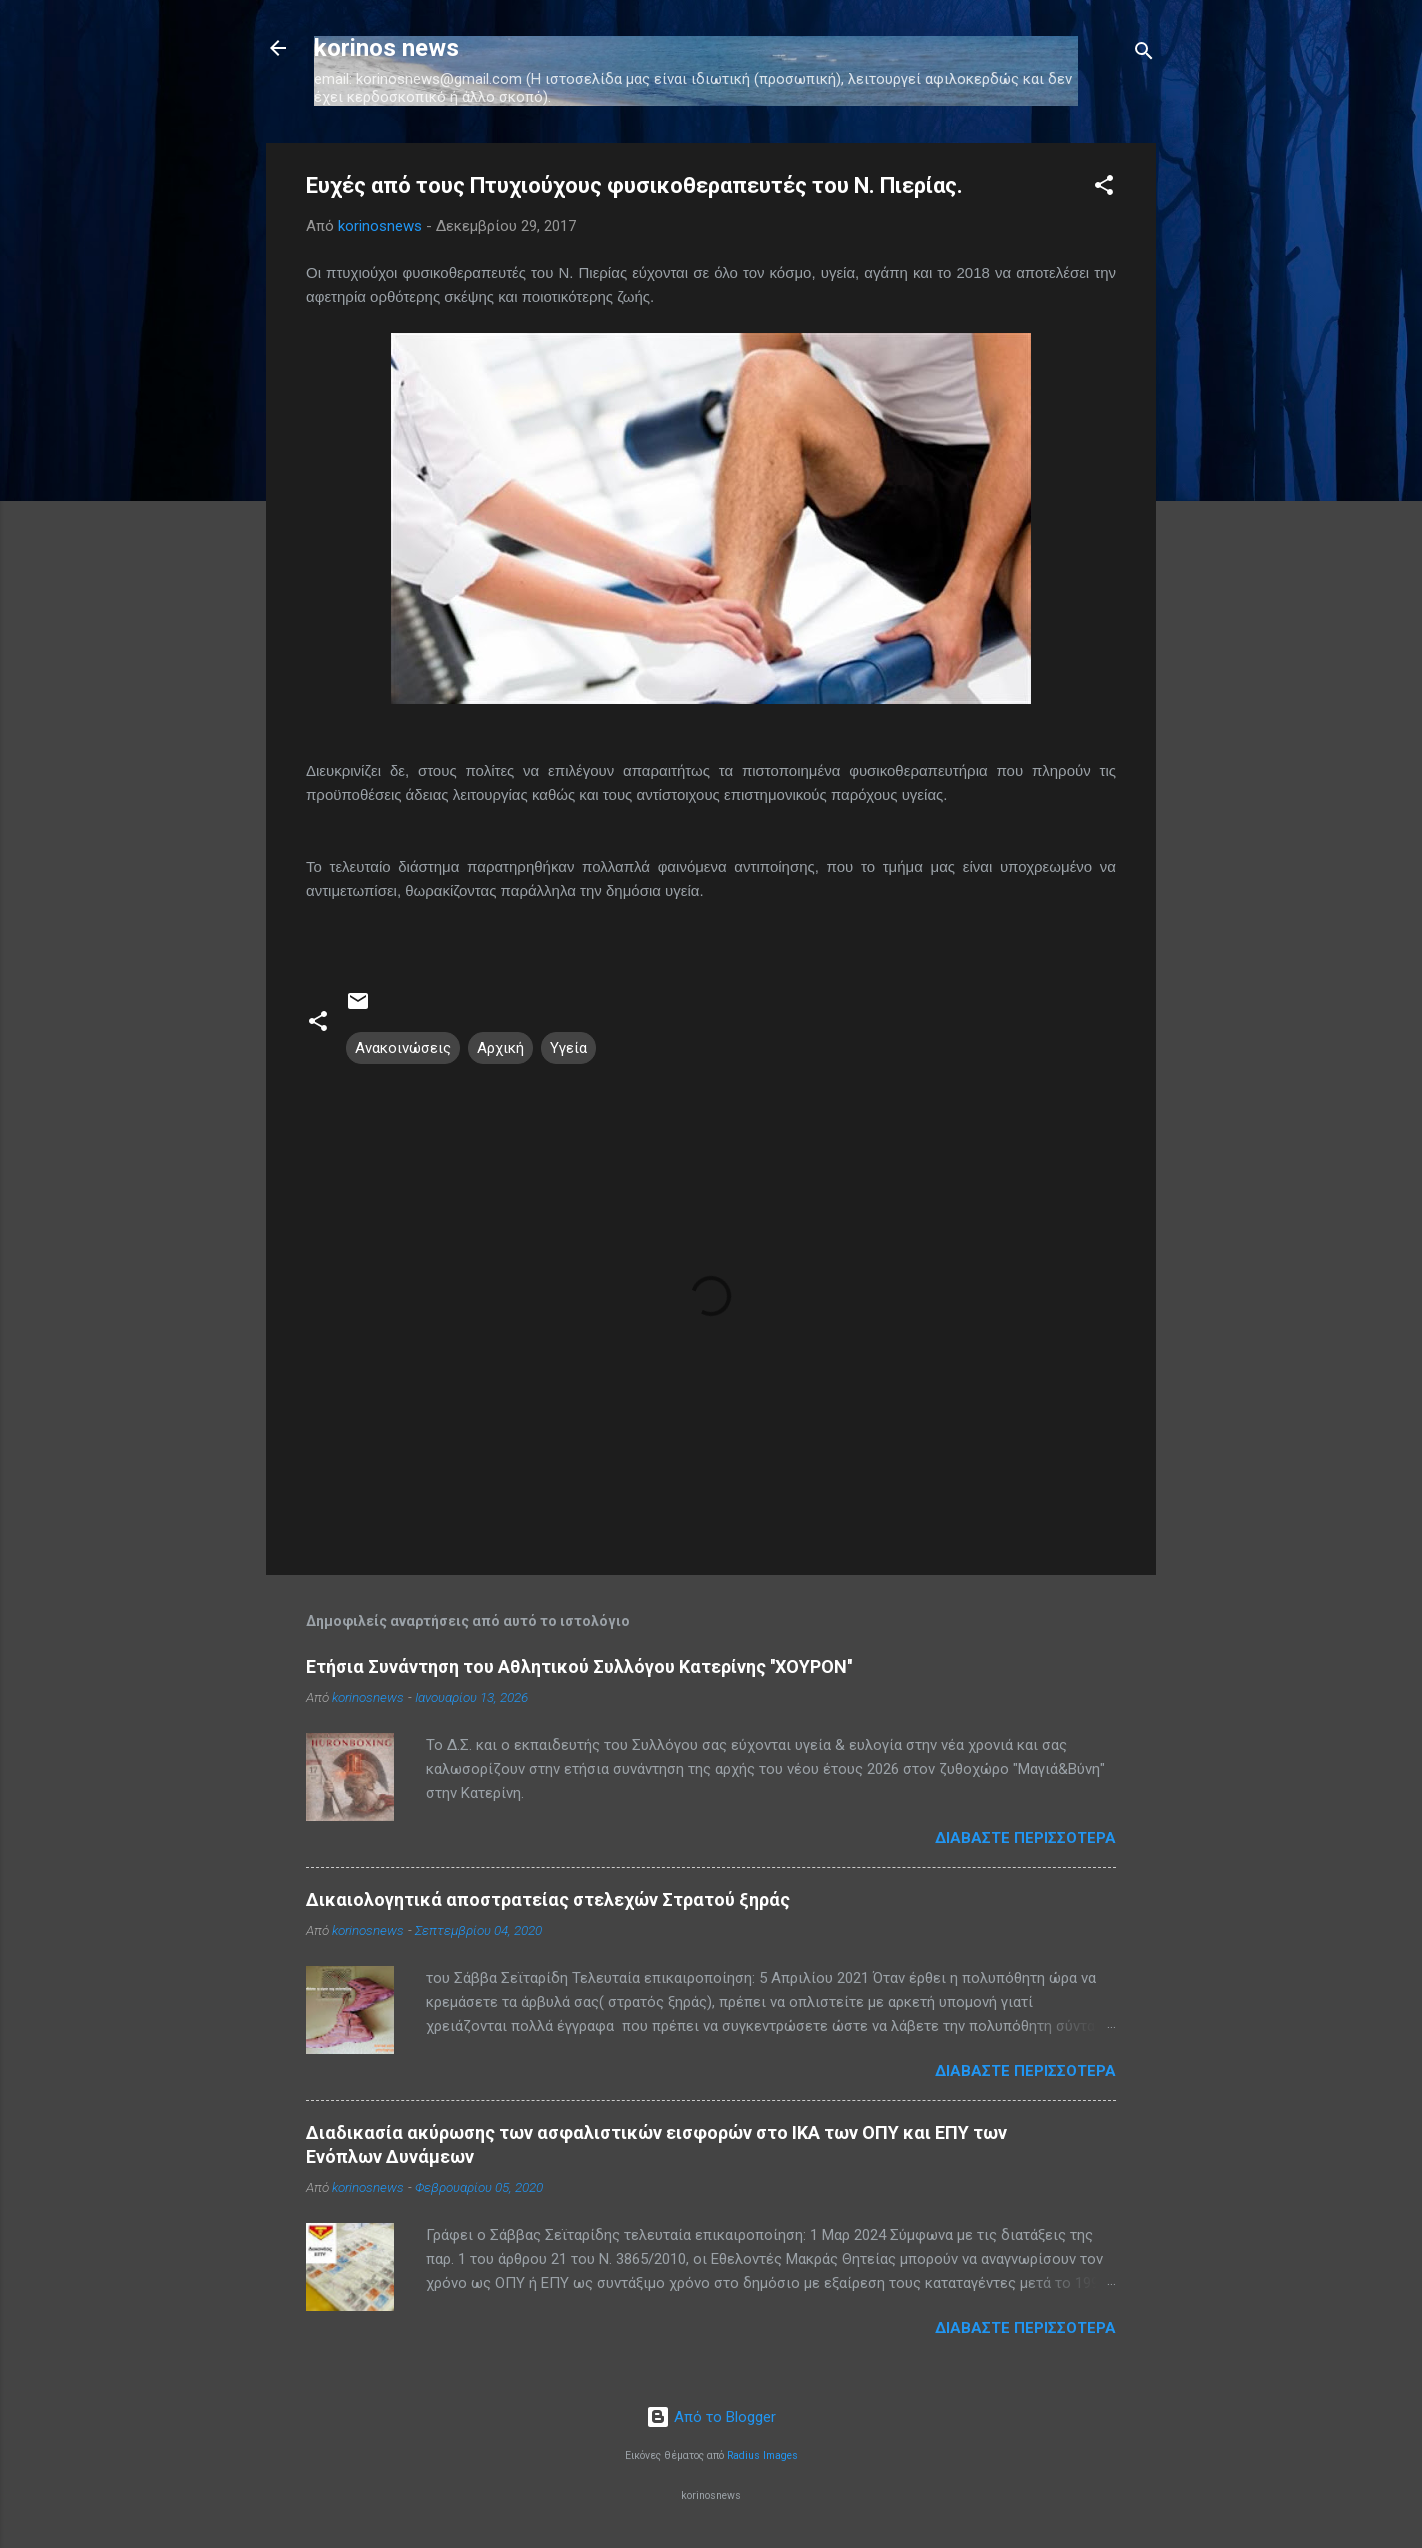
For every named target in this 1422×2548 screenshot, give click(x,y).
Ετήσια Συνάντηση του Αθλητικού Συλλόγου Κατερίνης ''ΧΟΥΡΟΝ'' (579, 1666)
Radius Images (762, 2455)
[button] (1104, 188)
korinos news (386, 48)
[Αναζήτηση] (1144, 54)
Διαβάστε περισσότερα (1025, 1838)
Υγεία (568, 1048)
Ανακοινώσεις (403, 1048)
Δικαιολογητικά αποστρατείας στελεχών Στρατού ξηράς (548, 1899)
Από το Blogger (711, 2417)
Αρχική (500, 1048)
